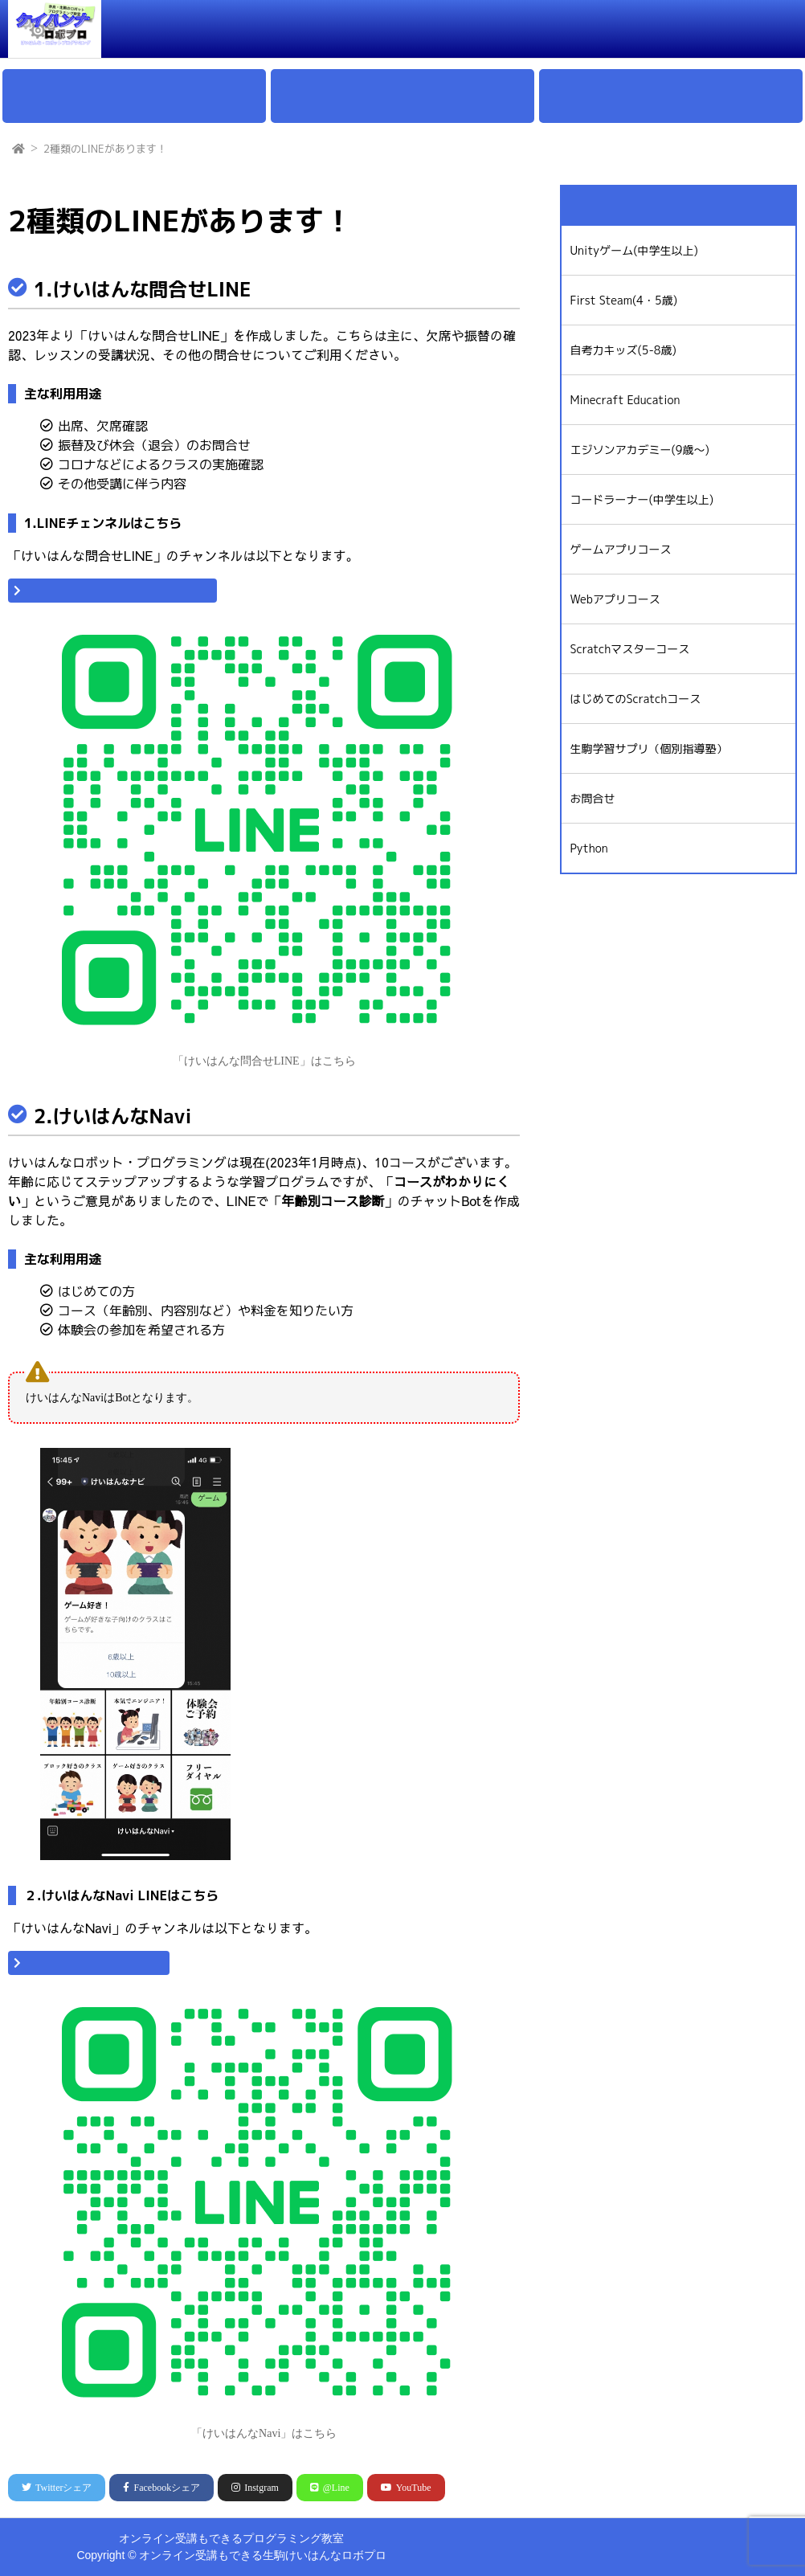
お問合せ (693, 24)
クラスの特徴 (362, 24)
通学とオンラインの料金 (482, 24)
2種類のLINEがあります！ (105, 148)
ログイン (762, 24)
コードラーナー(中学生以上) (641, 499)
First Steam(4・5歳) (623, 300)
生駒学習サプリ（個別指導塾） (648, 748)
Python (588, 848)
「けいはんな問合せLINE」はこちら (120, 590)
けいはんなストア (513, 2554)
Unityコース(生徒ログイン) (649, 2554)
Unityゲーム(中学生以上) (634, 250)
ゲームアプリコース (620, 549)
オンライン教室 (607, 24)
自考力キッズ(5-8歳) (623, 350)
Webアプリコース (615, 599)
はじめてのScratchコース (635, 698)
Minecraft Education (625, 399)
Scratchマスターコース (629, 648)
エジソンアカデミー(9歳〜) (639, 449)
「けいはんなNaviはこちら (96, 1963)
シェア (57, 2487)
